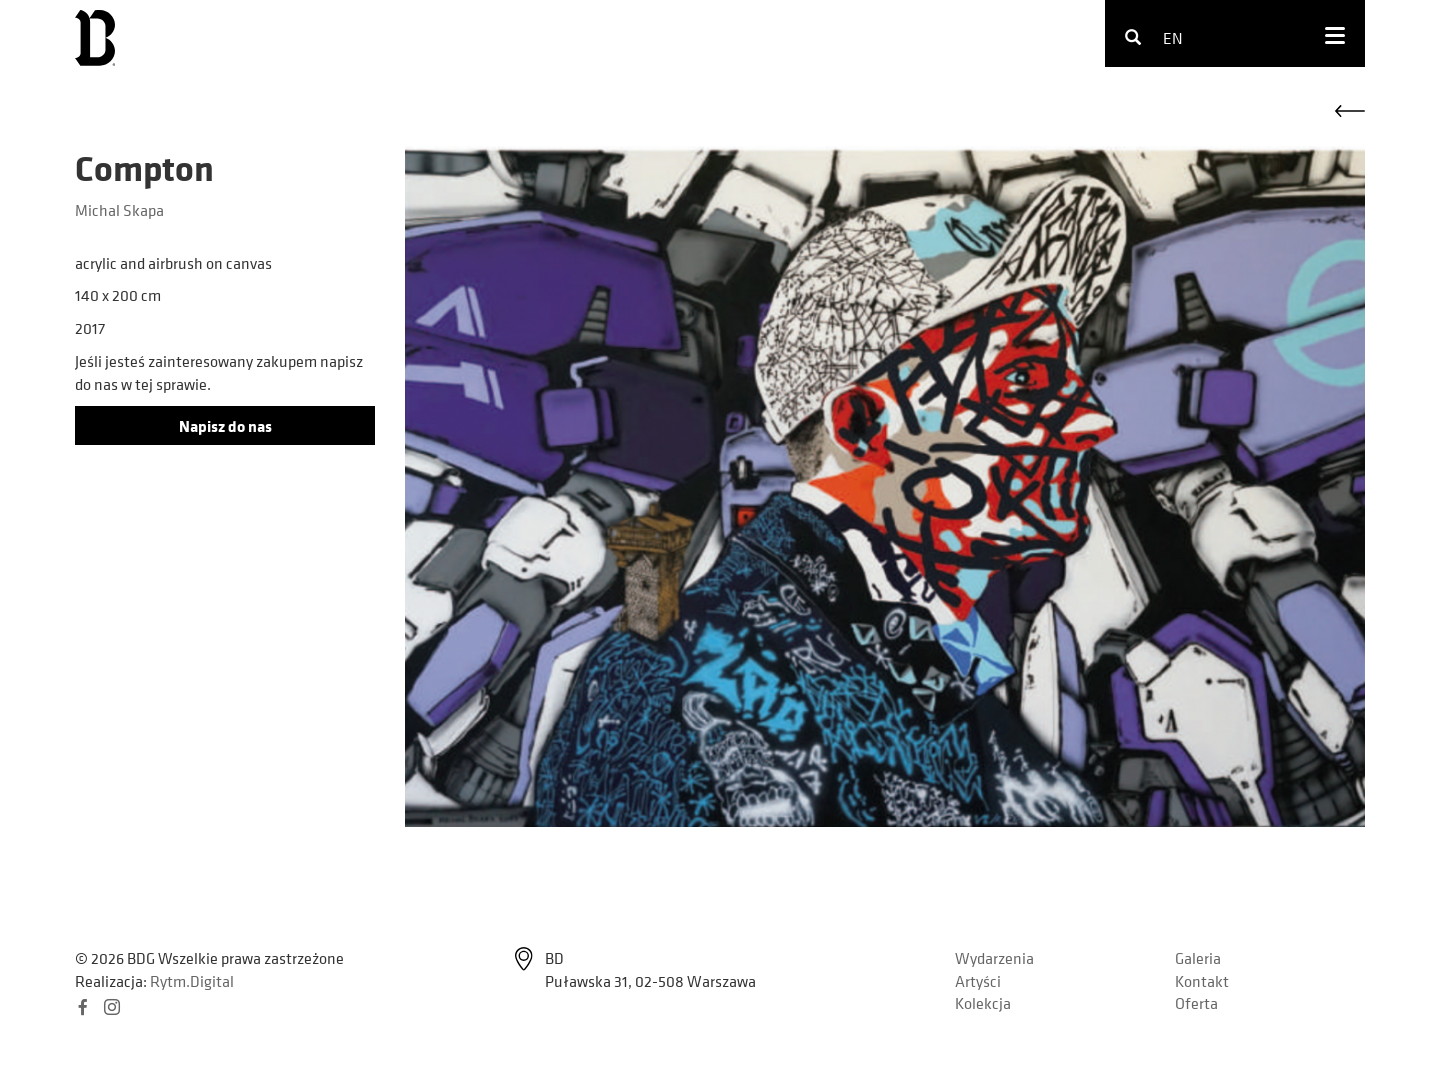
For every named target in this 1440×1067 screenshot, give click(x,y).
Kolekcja (983, 1003)
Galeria (1198, 958)
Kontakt (1202, 981)
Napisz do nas (225, 426)
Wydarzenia (994, 958)
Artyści (978, 981)
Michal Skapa (119, 210)
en (1173, 38)
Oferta (1196, 1003)
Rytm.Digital (192, 981)
